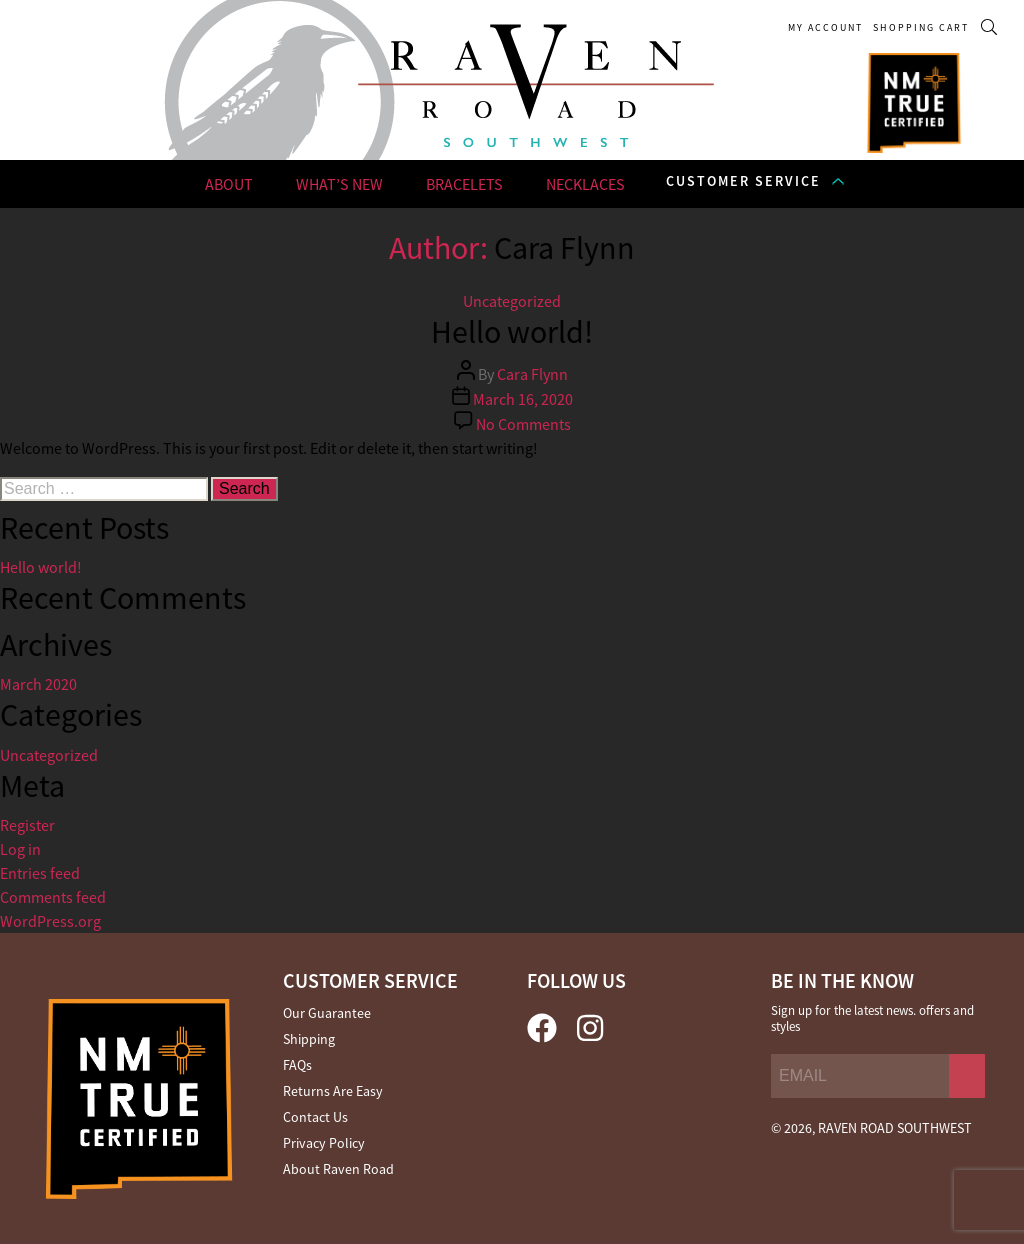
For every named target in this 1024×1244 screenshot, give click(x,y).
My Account (825, 27)
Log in (20, 849)
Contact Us (315, 1117)
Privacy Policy (324, 1143)
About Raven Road (338, 1169)
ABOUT (229, 184)
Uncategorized (49, 755)
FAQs (297, 1065)
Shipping (309, 1039)
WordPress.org (50, 921)
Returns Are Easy (333, 1091)
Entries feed (40, 873)
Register (27, 825)
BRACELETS (464, 184)
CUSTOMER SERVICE (743, 181)
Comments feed (53, 897)
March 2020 (38, 684)
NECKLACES (585, 184)
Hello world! (41, 567)
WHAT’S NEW (339, 184)
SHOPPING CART (921, 27)
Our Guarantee (327, 1013)
